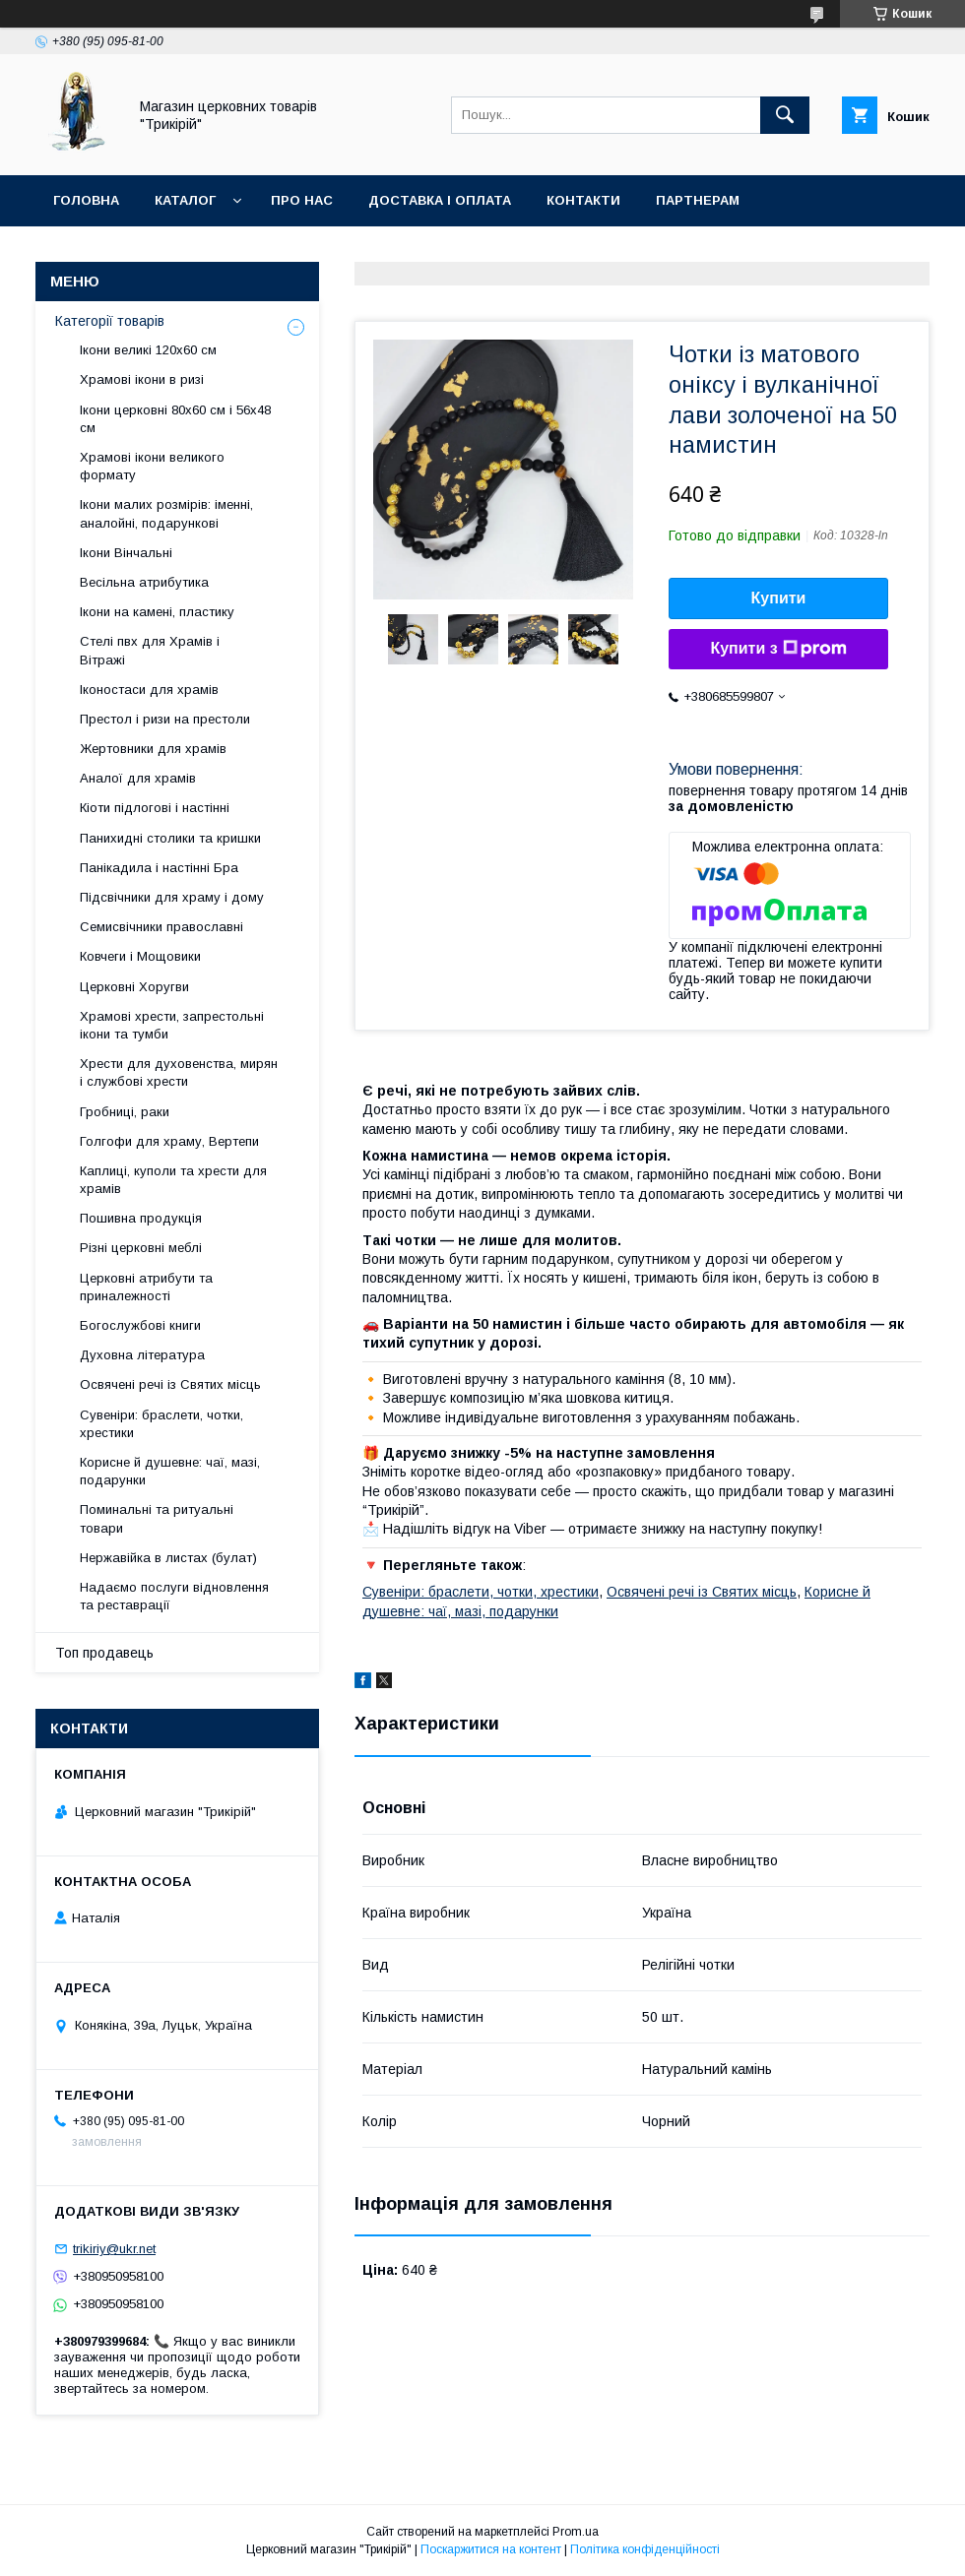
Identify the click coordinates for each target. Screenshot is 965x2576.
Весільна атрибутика (144, 582)
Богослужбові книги (140, 1325)
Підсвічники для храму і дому (172, 897)
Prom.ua (575, 2532)
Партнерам (698, 200)
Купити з (778, 649)
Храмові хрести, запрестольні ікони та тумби (172, 1025)
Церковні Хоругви (134, 986)
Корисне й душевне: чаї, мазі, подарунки (170, 1471)
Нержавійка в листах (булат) (168, 1557)
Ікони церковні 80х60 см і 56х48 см (175, 419)
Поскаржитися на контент (490, 2549)
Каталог (185, 200)
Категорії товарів (109, 321)
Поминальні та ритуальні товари (156, 1518)
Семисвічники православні (161, 926)
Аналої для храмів (138, 778)
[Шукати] (784, 115)
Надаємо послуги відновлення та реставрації (174, 1596)
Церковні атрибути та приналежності (146, 1287)
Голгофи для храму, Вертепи (169, 1141)
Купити (778, 598)
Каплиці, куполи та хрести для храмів (173, 1179)
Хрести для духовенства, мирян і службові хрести (179, 1072)
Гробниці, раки (124, 1111)
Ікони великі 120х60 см (148, 350)
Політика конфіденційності (645, 2549)
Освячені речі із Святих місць (702, 1592)
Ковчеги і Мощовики (140, 956)
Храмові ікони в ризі (142, 379)
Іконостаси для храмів (149, 689)
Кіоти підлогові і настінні (154, 807)
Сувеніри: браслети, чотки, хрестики (480, 1592)
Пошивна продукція (141, 1218)
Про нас (302, 200)
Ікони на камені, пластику (157, 611)
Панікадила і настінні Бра (159, 867)
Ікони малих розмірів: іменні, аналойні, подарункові (166, 513)
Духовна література (142, 1355)
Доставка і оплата (439, 200)
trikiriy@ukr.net (114, 2248)
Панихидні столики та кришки (170, 838)
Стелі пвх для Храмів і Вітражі (150, 650)
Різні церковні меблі (141, 1247)
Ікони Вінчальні (126, 552)
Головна (86, 200)
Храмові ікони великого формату (152, 466)
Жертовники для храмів (153, 748)
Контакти (583, 200)
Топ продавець (104, 1653)
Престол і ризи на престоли (165, 719)
